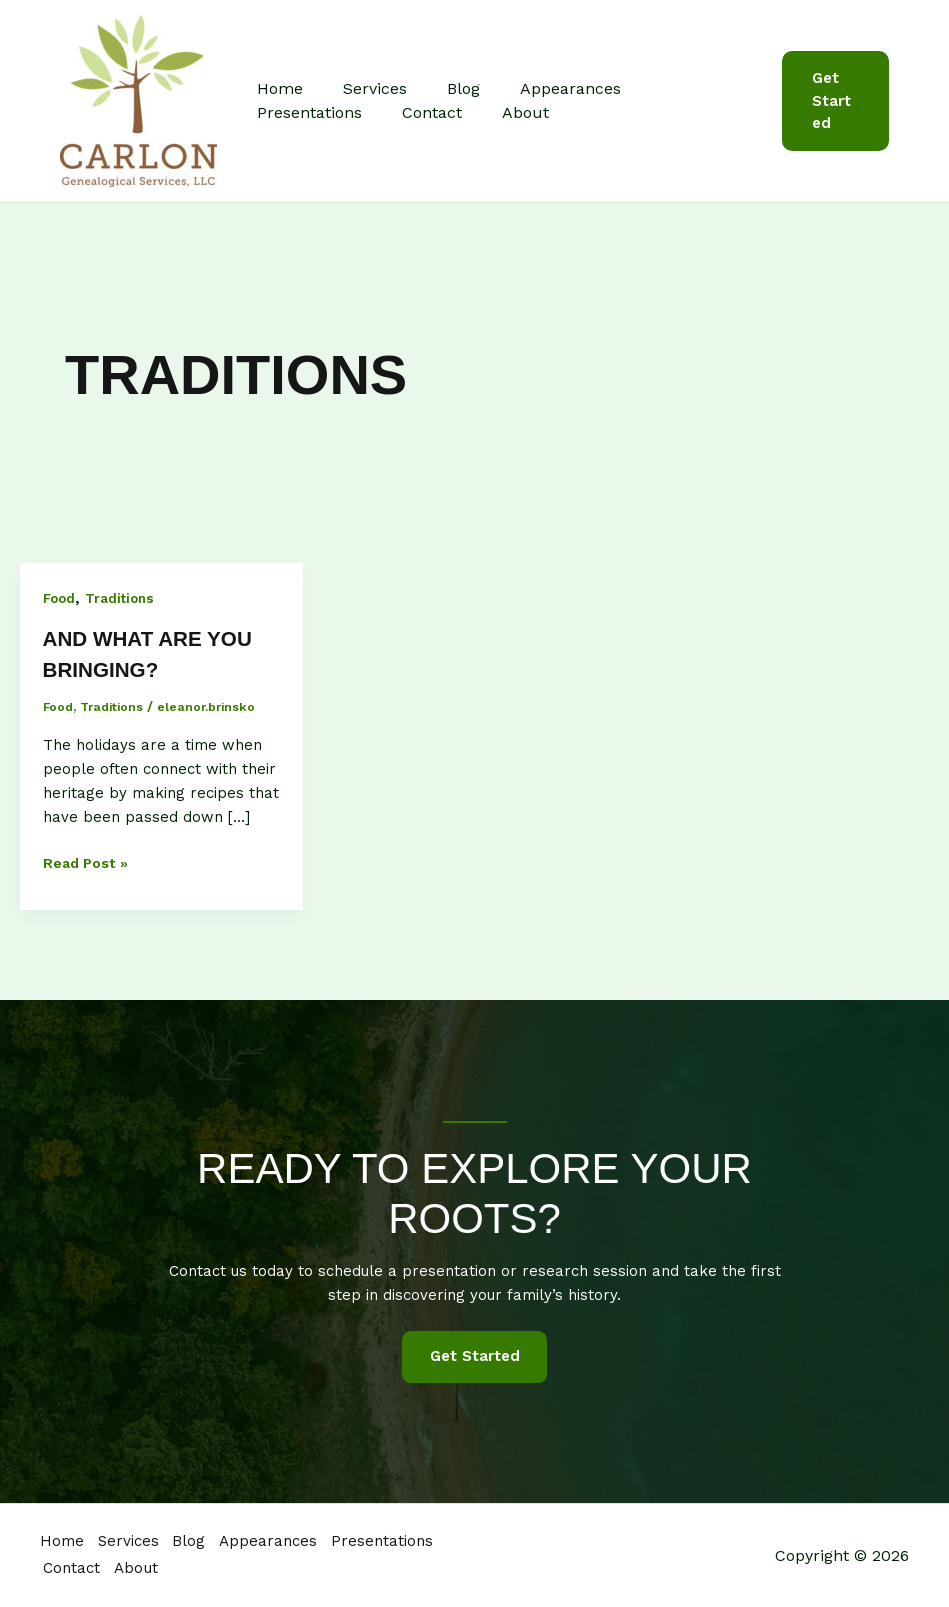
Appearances (542, 88)
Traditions (124, 598)
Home (276, 88)
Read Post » (88, 863)
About (368, 112)
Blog (443, 88)
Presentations (677, 88)
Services (363, 88)
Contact (283, 112)
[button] (832, 101)
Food (60, 598)
